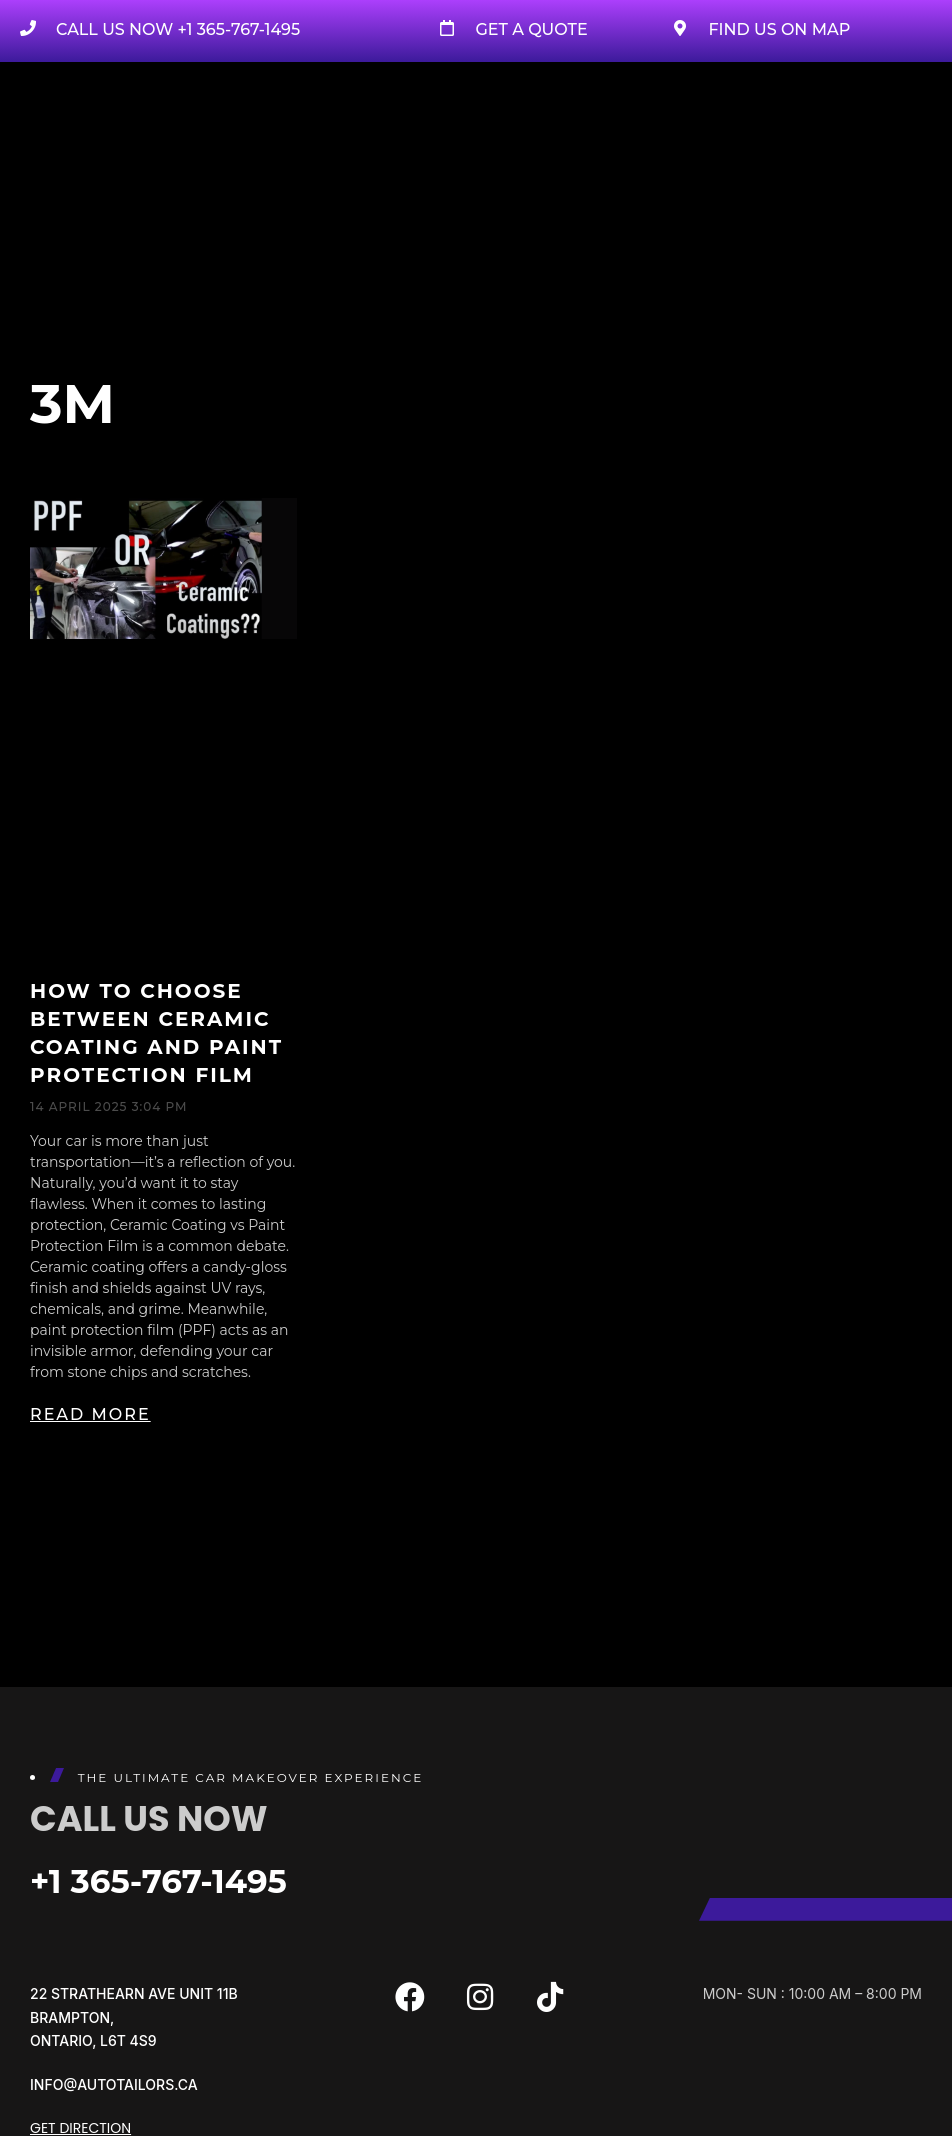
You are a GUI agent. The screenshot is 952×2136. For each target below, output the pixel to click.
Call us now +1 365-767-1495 (178, 29)
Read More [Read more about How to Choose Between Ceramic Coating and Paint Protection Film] (90, 1414)
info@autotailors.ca (114, 2084)
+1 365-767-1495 (169, 1880)
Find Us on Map (779, 29)
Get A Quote (531, 29)
